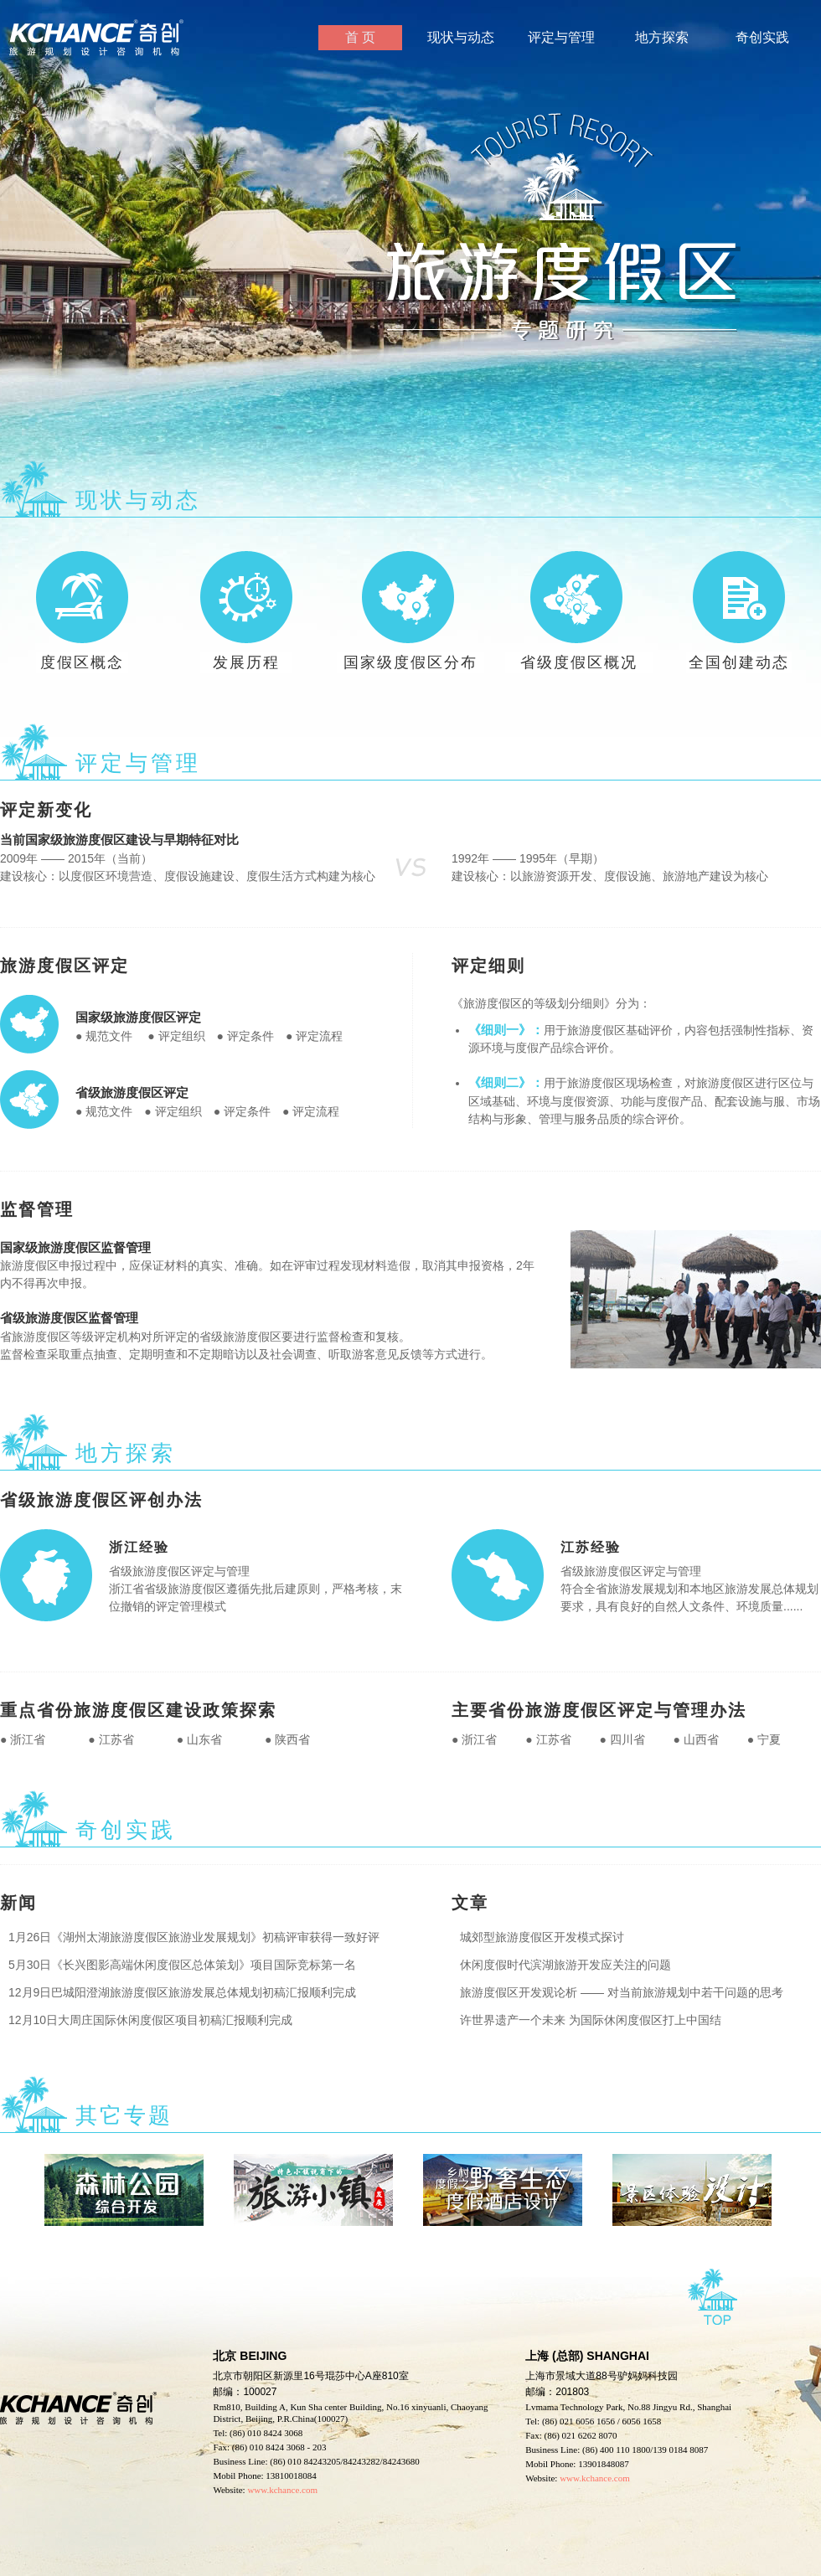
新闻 (18, 1902)
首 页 (360, 37)
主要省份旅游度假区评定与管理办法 (599, 1710)
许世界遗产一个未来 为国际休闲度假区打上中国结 (586, 2020)
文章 (470, 1902)
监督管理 (37, 1209)
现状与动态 (460, 37)
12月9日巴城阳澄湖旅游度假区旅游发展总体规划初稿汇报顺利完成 (178, 1992)
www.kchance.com (595, 2478)
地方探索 (662, 37)
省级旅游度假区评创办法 (101, 1500)
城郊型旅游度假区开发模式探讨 (538, 1937)
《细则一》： (506, 1030)
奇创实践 (762, 37)
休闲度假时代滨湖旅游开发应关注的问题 (561, 1964)
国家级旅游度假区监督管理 (75, 1247)
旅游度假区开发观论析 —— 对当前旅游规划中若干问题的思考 (617, 1992)
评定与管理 (561, 37)
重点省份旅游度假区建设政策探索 (138, 1710)
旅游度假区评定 (64, 965)
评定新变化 (46, 810)
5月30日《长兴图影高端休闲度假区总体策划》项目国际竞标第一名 (178, 1964)
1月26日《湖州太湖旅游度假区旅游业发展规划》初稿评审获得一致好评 (190, 1937)
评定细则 (488, 965)
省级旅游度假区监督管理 (69, 1318)
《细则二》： (506, 1082)
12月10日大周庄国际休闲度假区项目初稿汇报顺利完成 (146, 2020)
